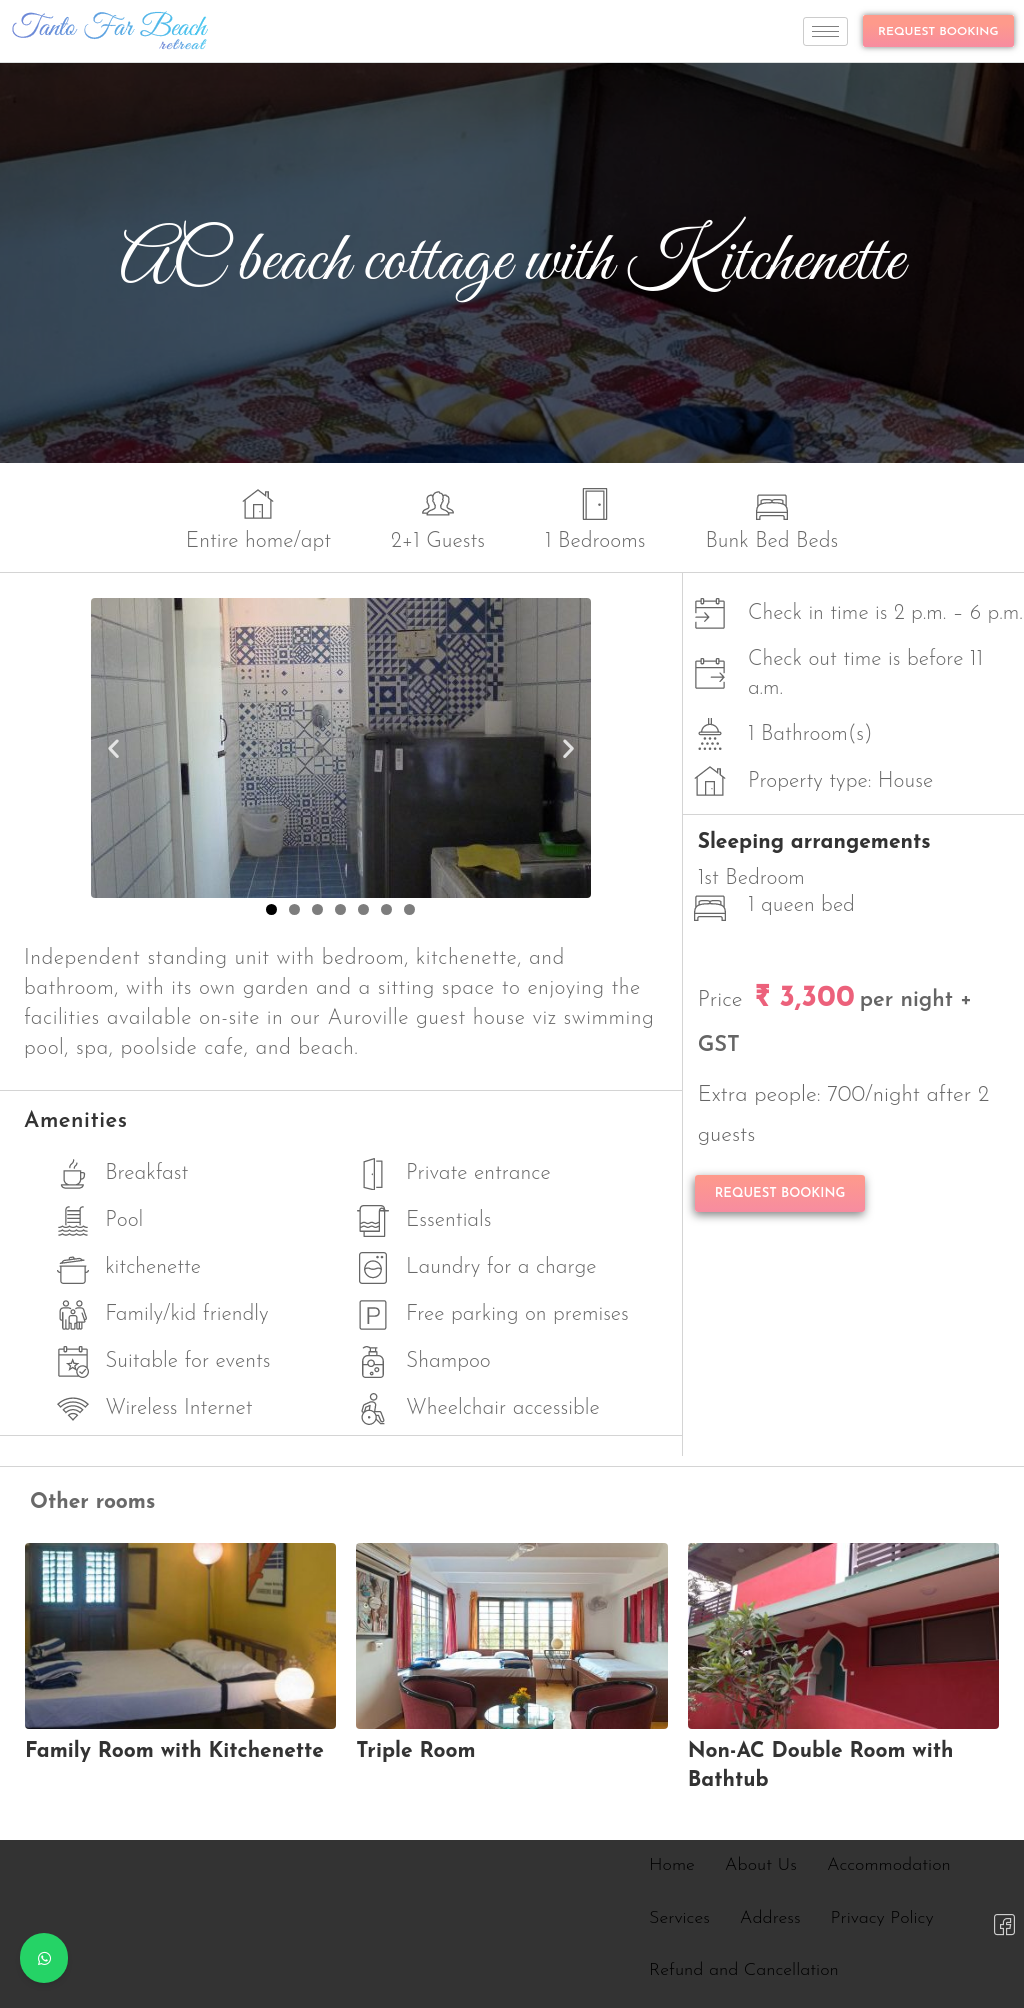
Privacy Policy (882, 1918)
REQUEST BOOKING (938, 32)
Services (679, 1918)
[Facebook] (1004, 1924)
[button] (113, 747)
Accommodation (889, 1865)
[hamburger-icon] (825, 31)
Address (770, 1918)
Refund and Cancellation (744, 1970)
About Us (761, 1865)
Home (672, 1865)
